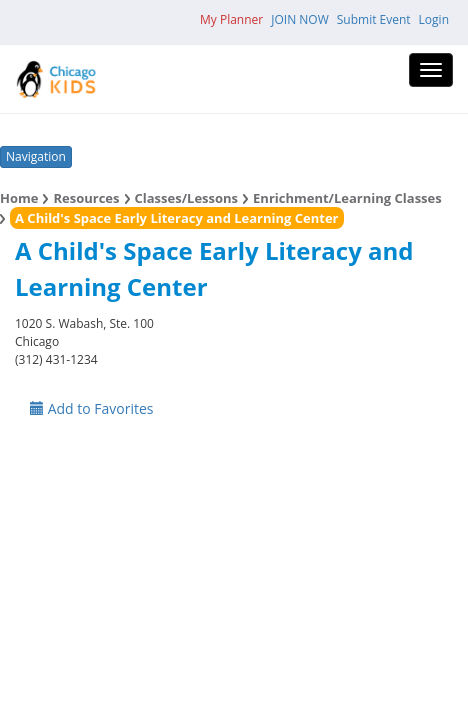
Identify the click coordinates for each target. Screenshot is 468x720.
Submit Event (374, 19)
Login (434, 19)
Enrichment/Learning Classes (347, 198)
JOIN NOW (300, 19)
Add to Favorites (92, 408)
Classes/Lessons (187, 198)
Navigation (36, 156)
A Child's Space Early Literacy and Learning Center (177, 218)
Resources (86, 198)
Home (19, 198)
